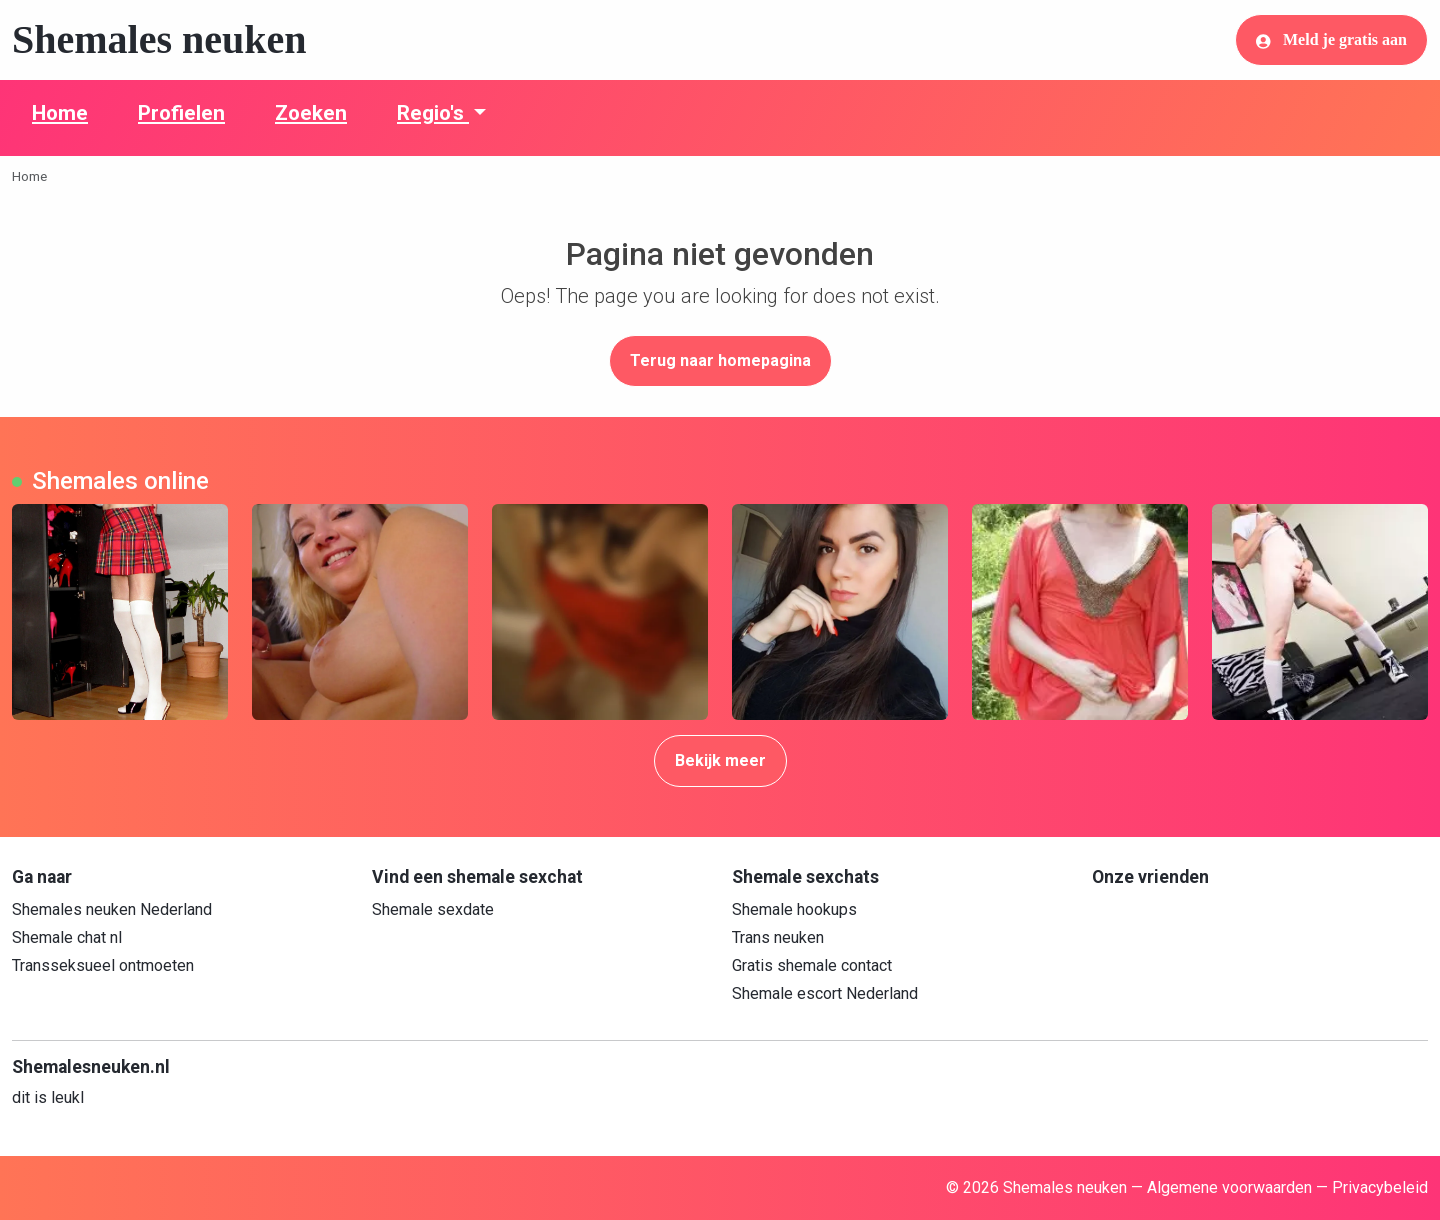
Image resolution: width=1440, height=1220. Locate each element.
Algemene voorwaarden (1229, 1187)
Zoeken (311, 113)
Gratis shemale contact (812, 965)
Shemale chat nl (67, 937)
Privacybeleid (1380, 1187)
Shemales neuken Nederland (112, 909)
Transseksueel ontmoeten (103, 965)
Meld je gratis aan (1331, 40)
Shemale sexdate (433, 909)
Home (60, 113)
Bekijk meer (720, 760)
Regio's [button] (433, 113)
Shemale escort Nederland (825, 993)
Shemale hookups (794, 909)
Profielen (181, 113)
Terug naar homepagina (720, 360)
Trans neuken (778, 937)
